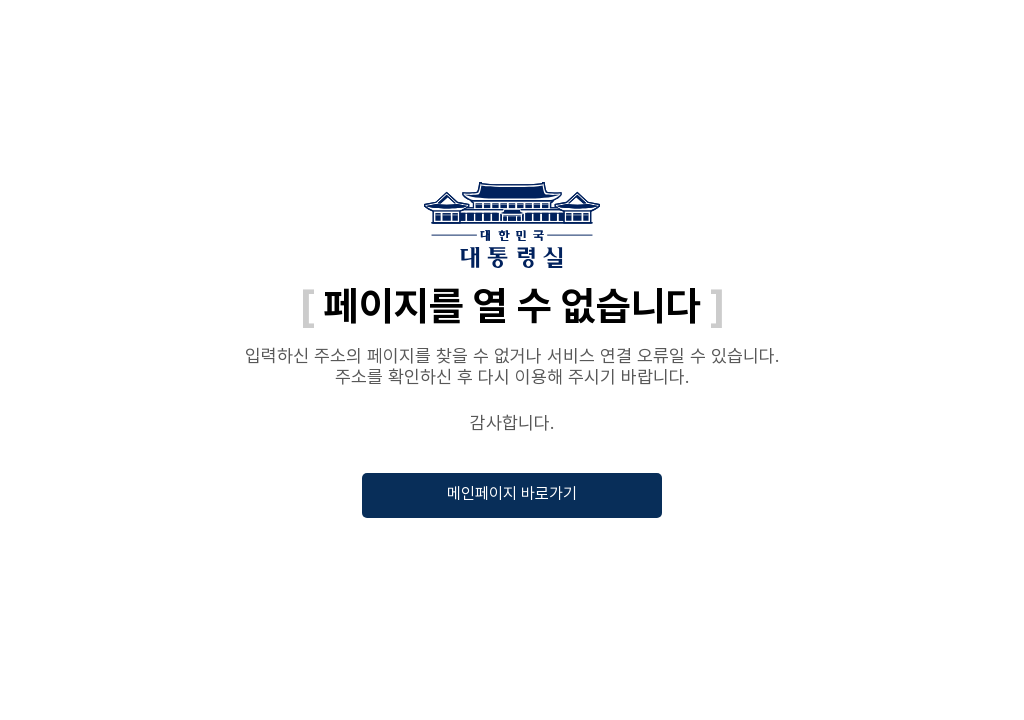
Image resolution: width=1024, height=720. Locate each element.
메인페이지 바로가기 (512, 493)
